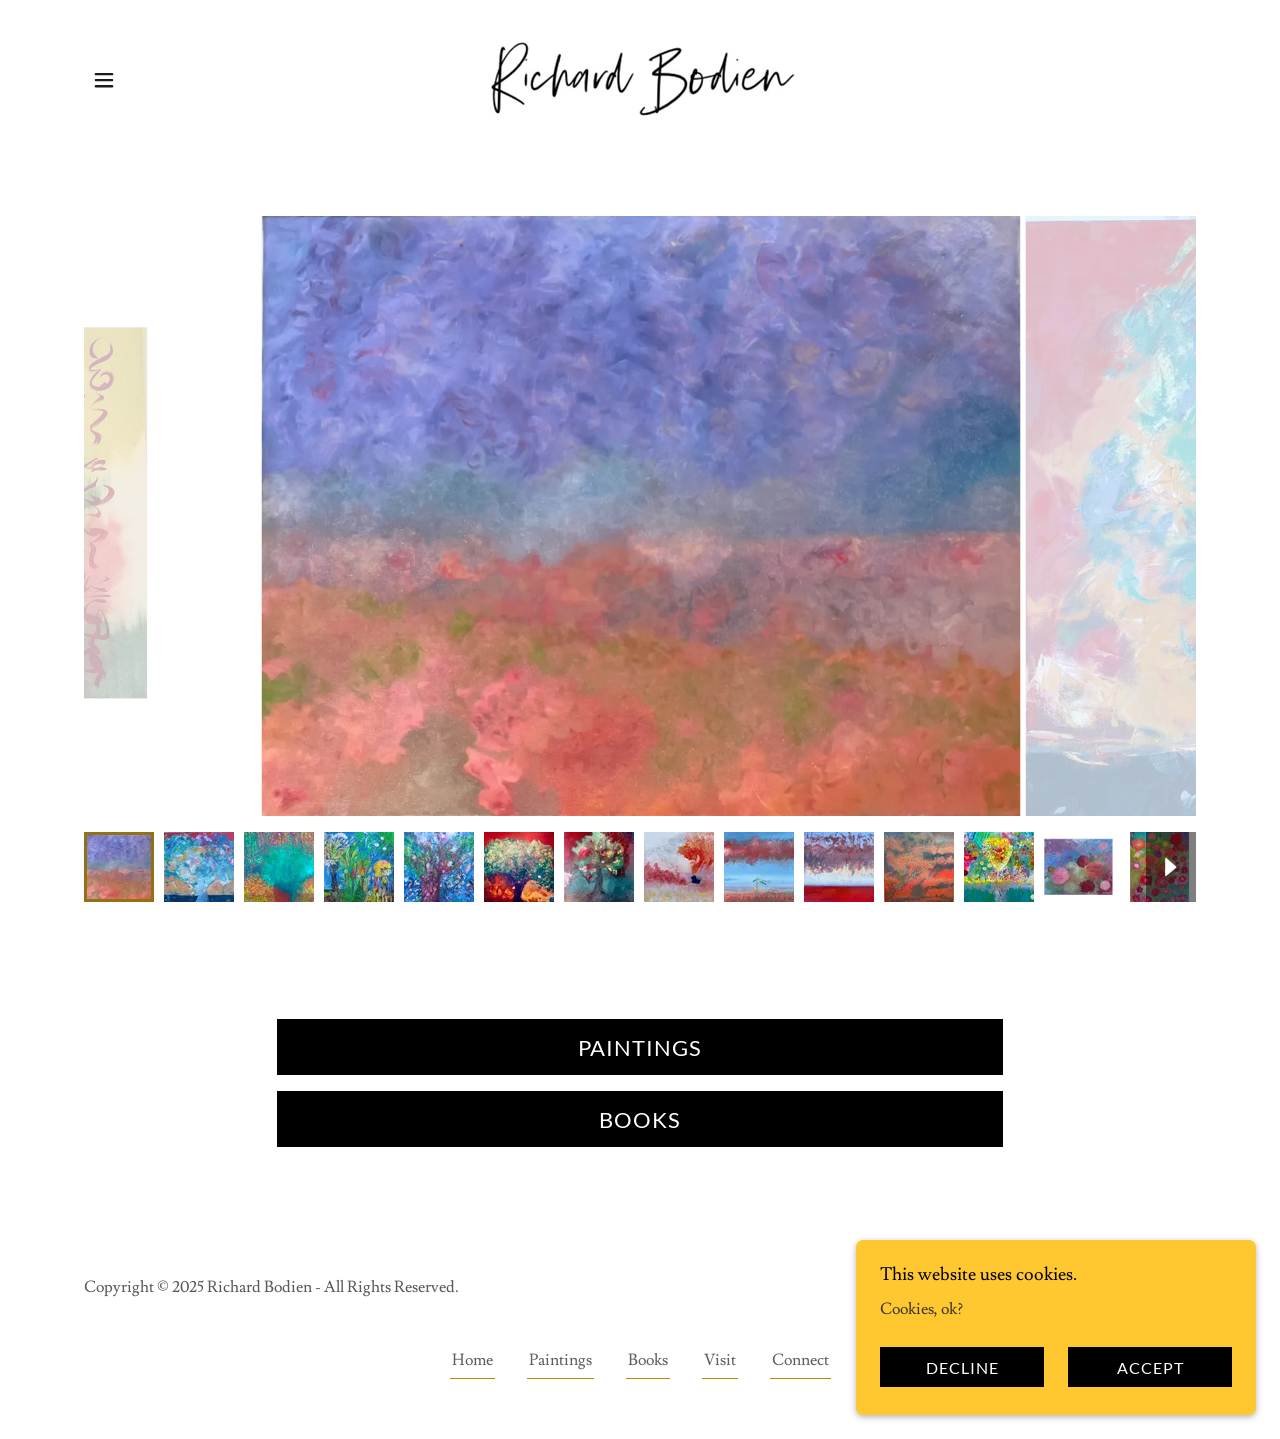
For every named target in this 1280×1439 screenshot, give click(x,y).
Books (640, 1119)
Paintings (640, 1047)
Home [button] (472, 1360)
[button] (104, 80)
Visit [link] (720, 1360)
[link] (640, 76)
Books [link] (648, 1360)
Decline (962, 1367)
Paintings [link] (560, 1360)
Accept (1150, 1367)
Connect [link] (800, 1360)
